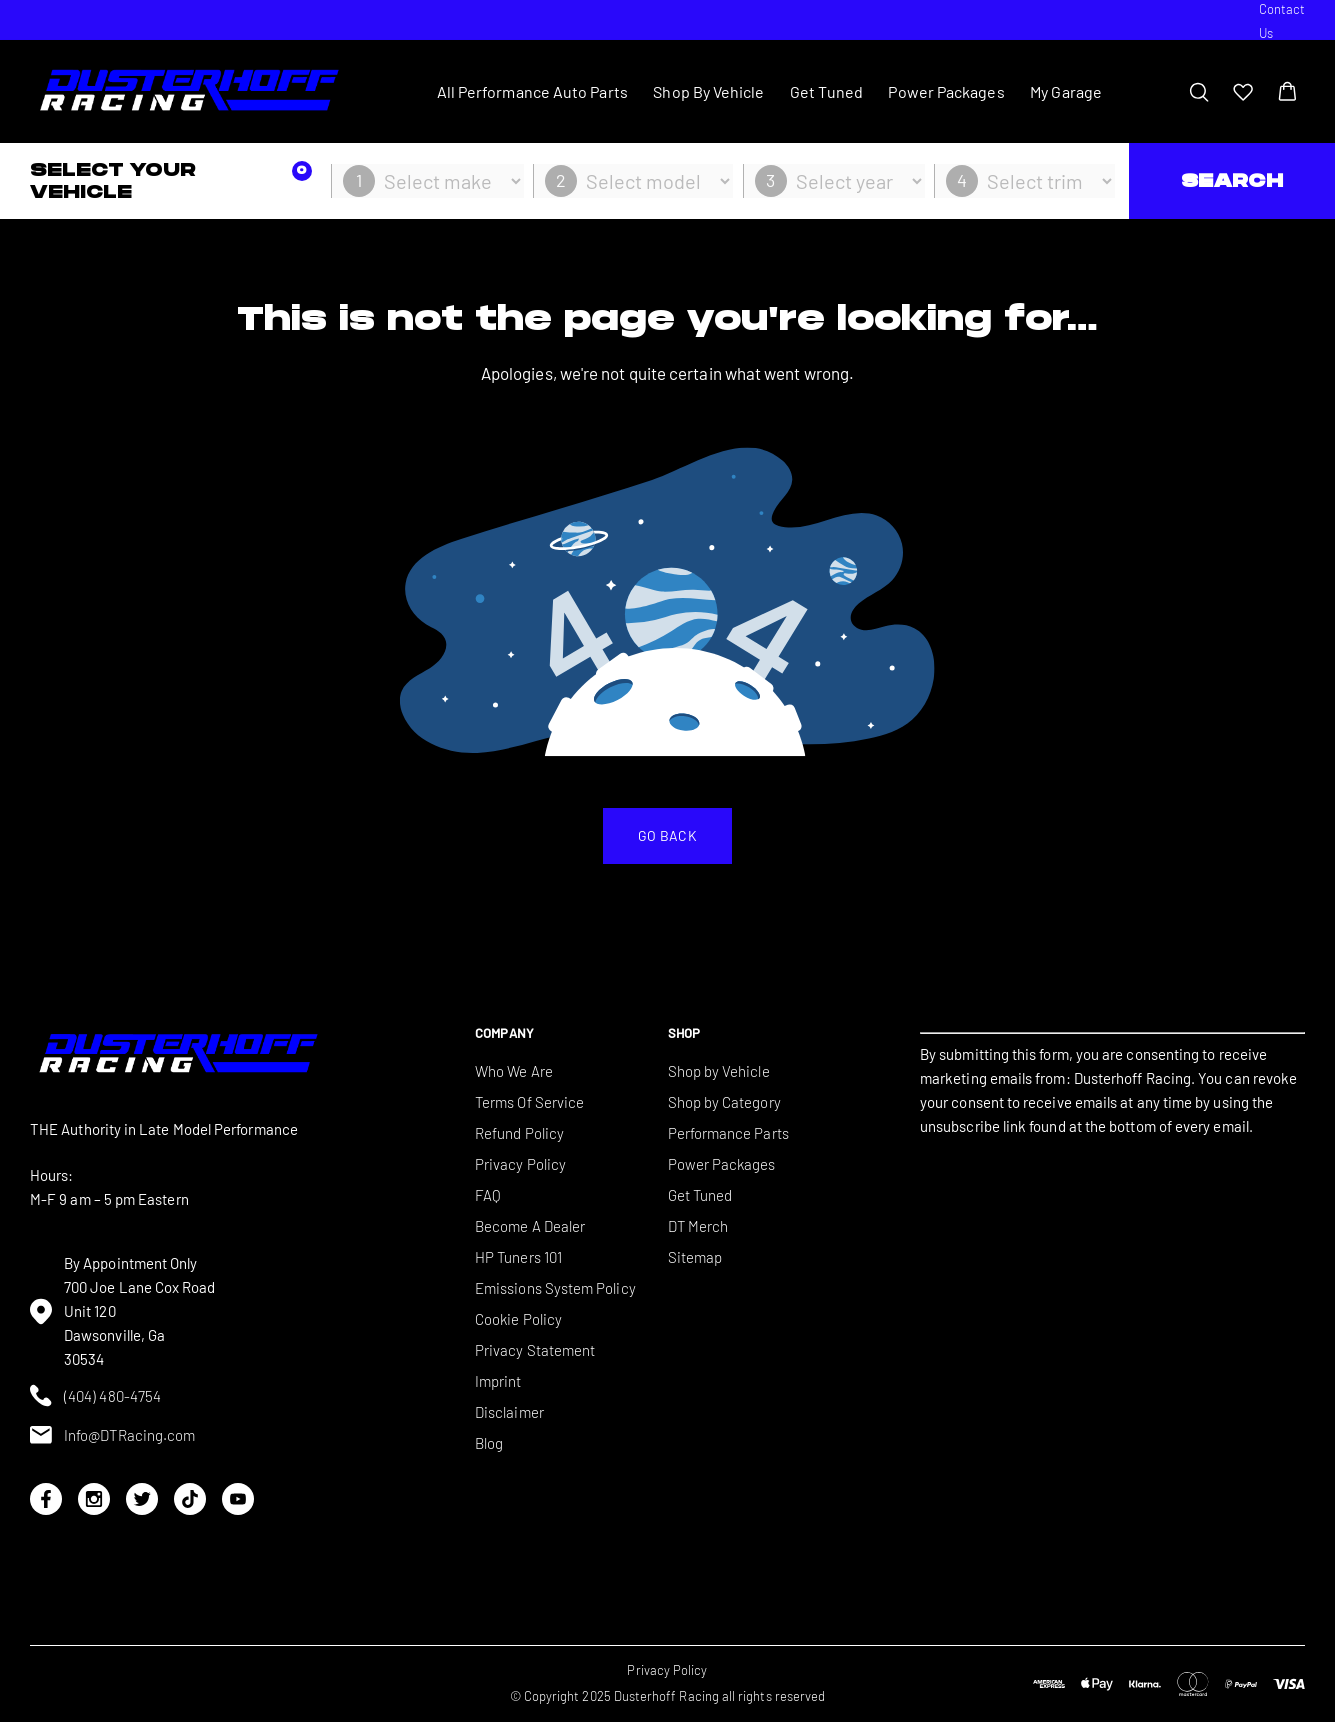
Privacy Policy (520, 1164)
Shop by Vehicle (719, 1071)
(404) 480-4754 (95, 1395)
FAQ (488, 1195)
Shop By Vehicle (708, 91)
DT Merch (698, 1226)
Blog (489, 1443)
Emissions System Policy (555, 1288)
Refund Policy (519, 1133)
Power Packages (946, 91)
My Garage (1066, 91)
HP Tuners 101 (518, 1257)
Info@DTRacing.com (112, 1435)
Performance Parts (728, 1133)
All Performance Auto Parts (532, 91)
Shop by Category (724, 1102)
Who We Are (514, 1071)
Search (1232, 180)
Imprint (498, 1381)
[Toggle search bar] (1199, 92)
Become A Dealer (530, 1226)
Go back (667, 835)
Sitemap (695, 1257)
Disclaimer (509, 1412)
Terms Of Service (529, 1102)
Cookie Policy (518, 1319)
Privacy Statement (535, 1350)
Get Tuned (826, 91)
